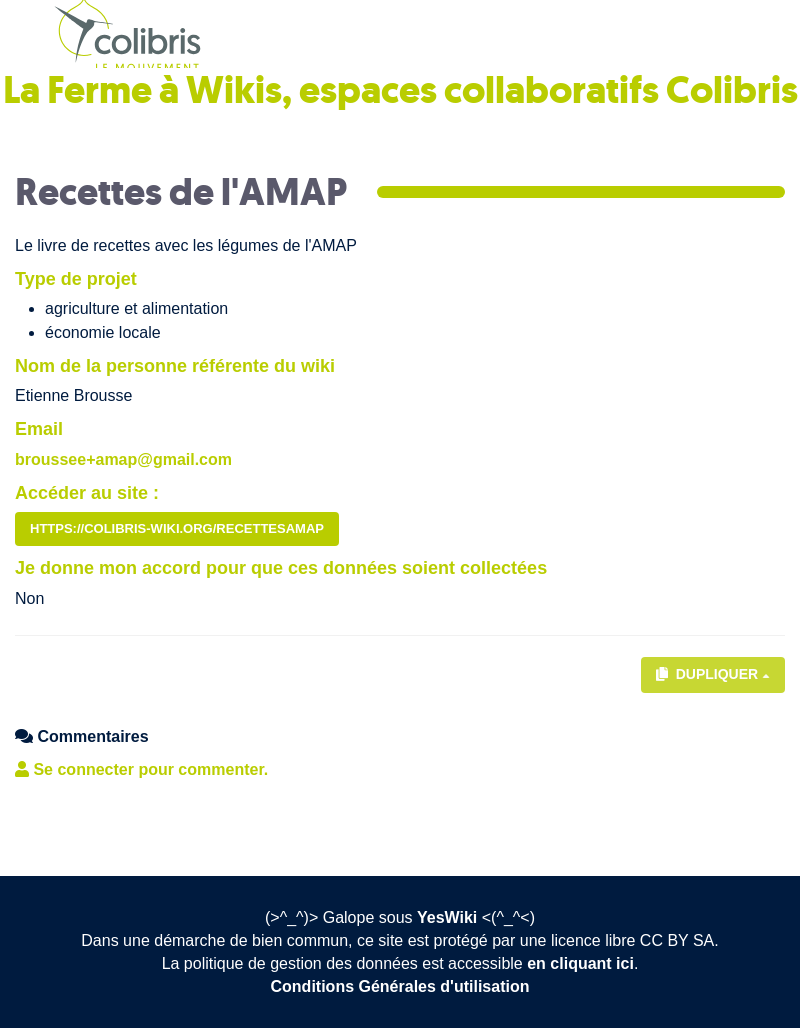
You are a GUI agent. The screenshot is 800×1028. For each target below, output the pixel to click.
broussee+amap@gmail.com (123, 459)
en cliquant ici (580, 963)
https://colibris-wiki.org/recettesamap (177, 528)
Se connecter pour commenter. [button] (141, 769)
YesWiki (447, 917)
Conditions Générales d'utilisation (400, 986)
